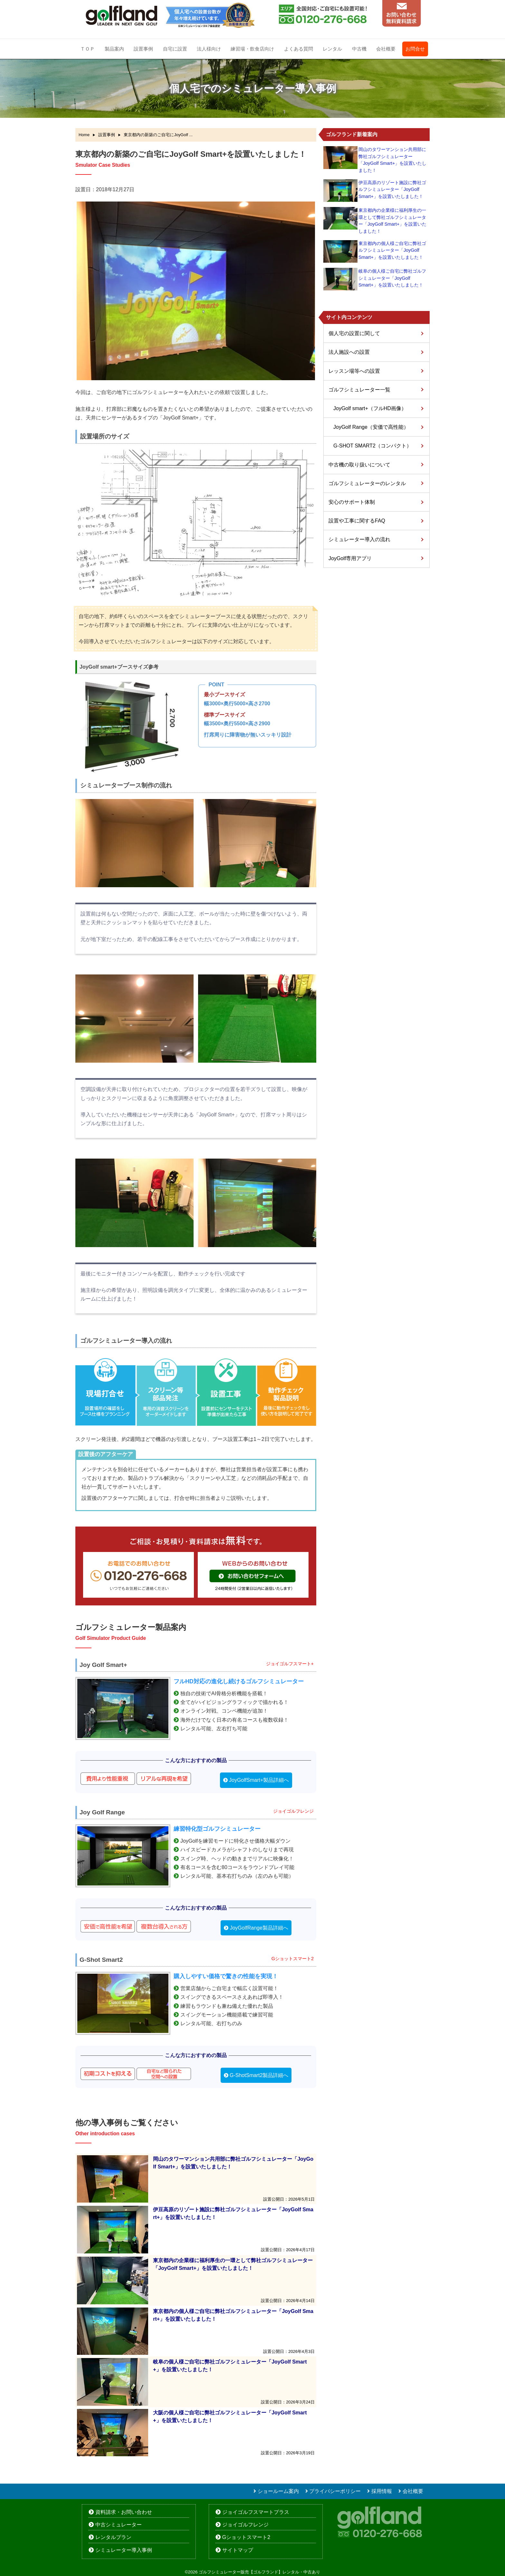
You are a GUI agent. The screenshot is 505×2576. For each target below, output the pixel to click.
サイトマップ (237, 2550)
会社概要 (385, 49)
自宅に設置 (175, 49)
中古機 (359, 49)
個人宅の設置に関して (354, 333)
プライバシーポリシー (335, 2491)
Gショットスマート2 (246, 2537)
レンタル (332, 49)
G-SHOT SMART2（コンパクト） (372, 445)
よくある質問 (298, 49)
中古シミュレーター (118, 2524)
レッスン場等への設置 (354, 371)
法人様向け (209, 49)
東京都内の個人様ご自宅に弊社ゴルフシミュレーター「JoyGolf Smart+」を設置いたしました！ (392, 250)
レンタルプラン (113, 2537)
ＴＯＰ (87, 49)
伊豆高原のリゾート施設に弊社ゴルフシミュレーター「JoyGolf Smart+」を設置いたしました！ (392, 189)
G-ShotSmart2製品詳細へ (259, 2075)
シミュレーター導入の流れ (359, 539)
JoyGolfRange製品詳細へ (259, 1928)
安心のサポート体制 (352, 502)
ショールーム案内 (278, 2491)
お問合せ (415, 49)
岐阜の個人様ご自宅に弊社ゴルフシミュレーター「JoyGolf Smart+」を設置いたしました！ (392, 277)
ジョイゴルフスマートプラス (255, 2512)
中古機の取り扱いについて (359, 464)
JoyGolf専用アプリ (350, 558)
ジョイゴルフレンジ (245, 2524)
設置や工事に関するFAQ (357, 520)
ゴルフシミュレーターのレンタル (367, 483)
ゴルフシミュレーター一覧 (359, 389)
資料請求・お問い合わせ (123, 2512)
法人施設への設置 (349, 352)
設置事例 (143, 49)
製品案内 (114, 49)
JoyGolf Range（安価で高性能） (371, 427)
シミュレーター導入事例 (123, 2550)
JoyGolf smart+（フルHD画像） (369, 408)
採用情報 (381, 2491)
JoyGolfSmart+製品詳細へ (259, 1780)
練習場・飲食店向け (252, 49)
